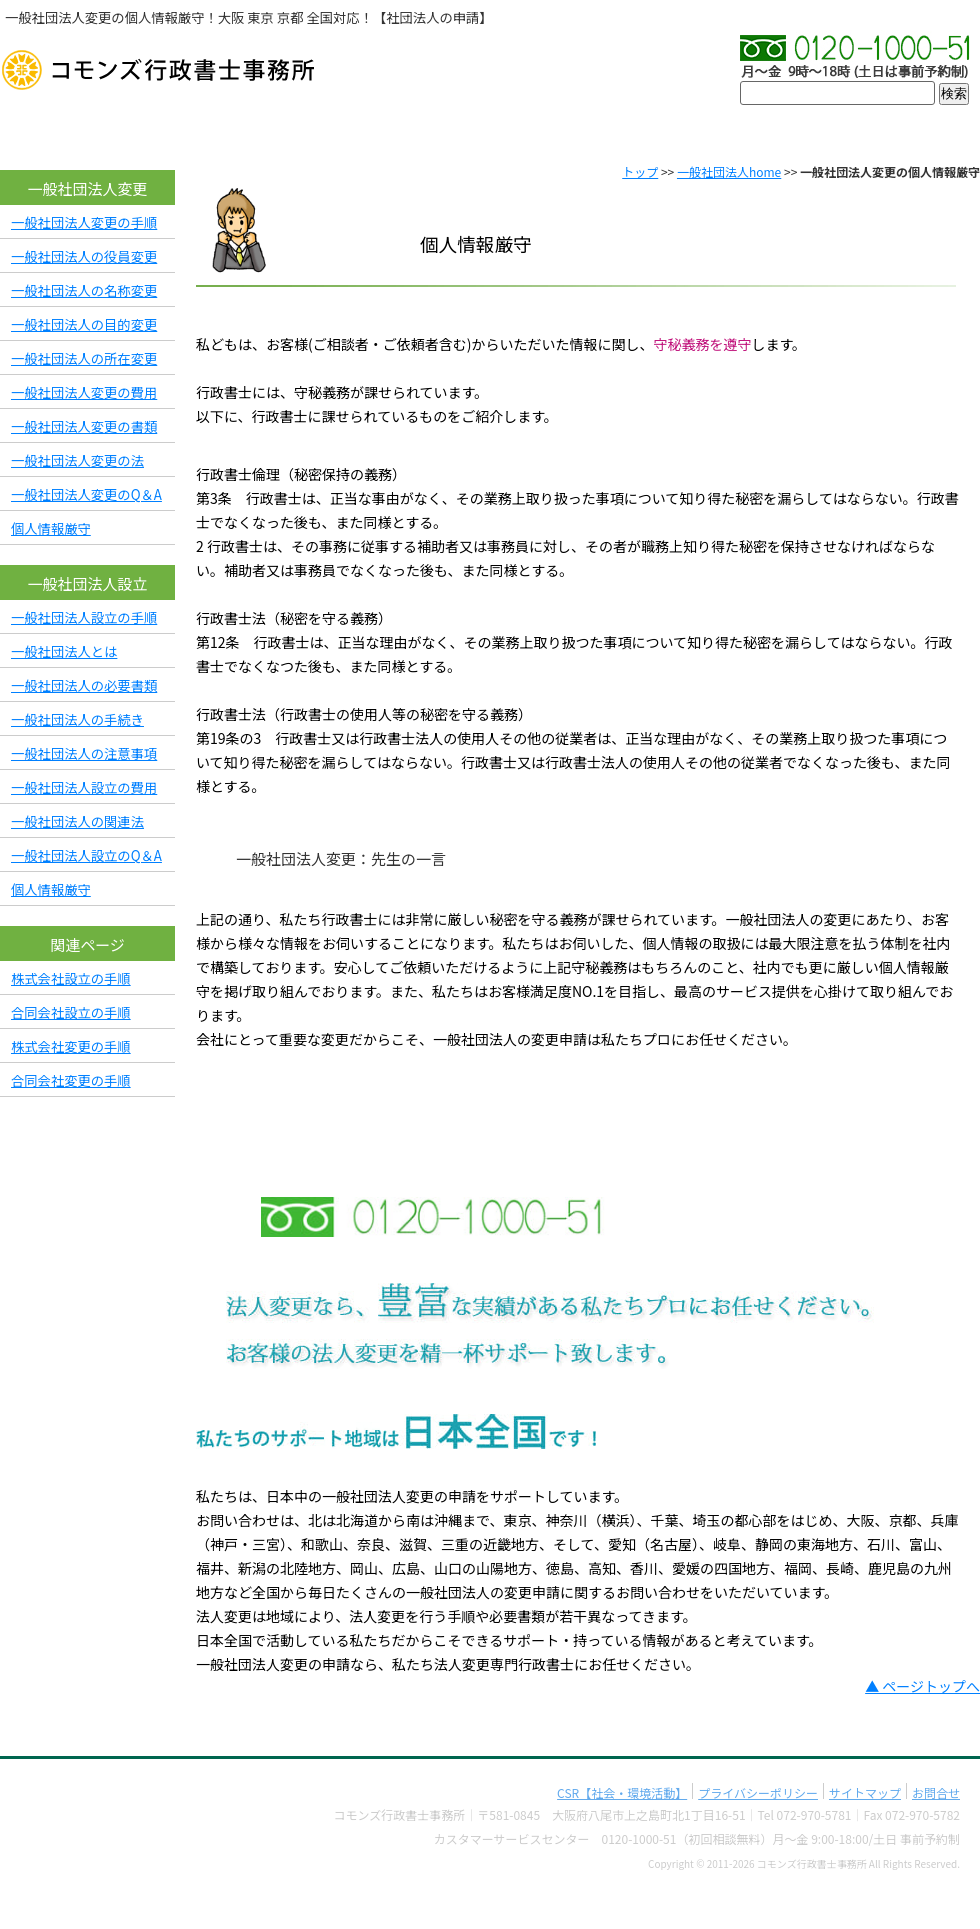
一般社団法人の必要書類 (84, 685)
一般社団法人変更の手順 (84, 222)
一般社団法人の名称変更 (84, 290)
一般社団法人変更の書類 (84, 426)
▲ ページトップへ (922, 1686)
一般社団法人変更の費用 (84, 392)
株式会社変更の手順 (71, 1046)
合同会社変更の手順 (71, 1080)
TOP (70, 130)
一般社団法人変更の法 (77, 460)
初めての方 (350, 130)
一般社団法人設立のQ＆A (86, 855)
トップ (640, 171)
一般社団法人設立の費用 (84, 787)
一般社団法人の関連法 (77, 821)
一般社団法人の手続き (77, 719)
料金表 (770, 130)
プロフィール (490, 130)
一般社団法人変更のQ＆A (86, 494)
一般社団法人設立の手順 (84, 617)
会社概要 (209, 130)
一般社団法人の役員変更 (84, 256)
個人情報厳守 (51, 528)
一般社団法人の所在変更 (84, 358)
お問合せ (909, 130)
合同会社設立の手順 (71, 1012)
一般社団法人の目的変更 (84, 324)
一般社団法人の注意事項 (84, 753)
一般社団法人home (729, 171)
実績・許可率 (630, 130)
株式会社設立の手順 (71, 978)
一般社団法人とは (64, 651)
